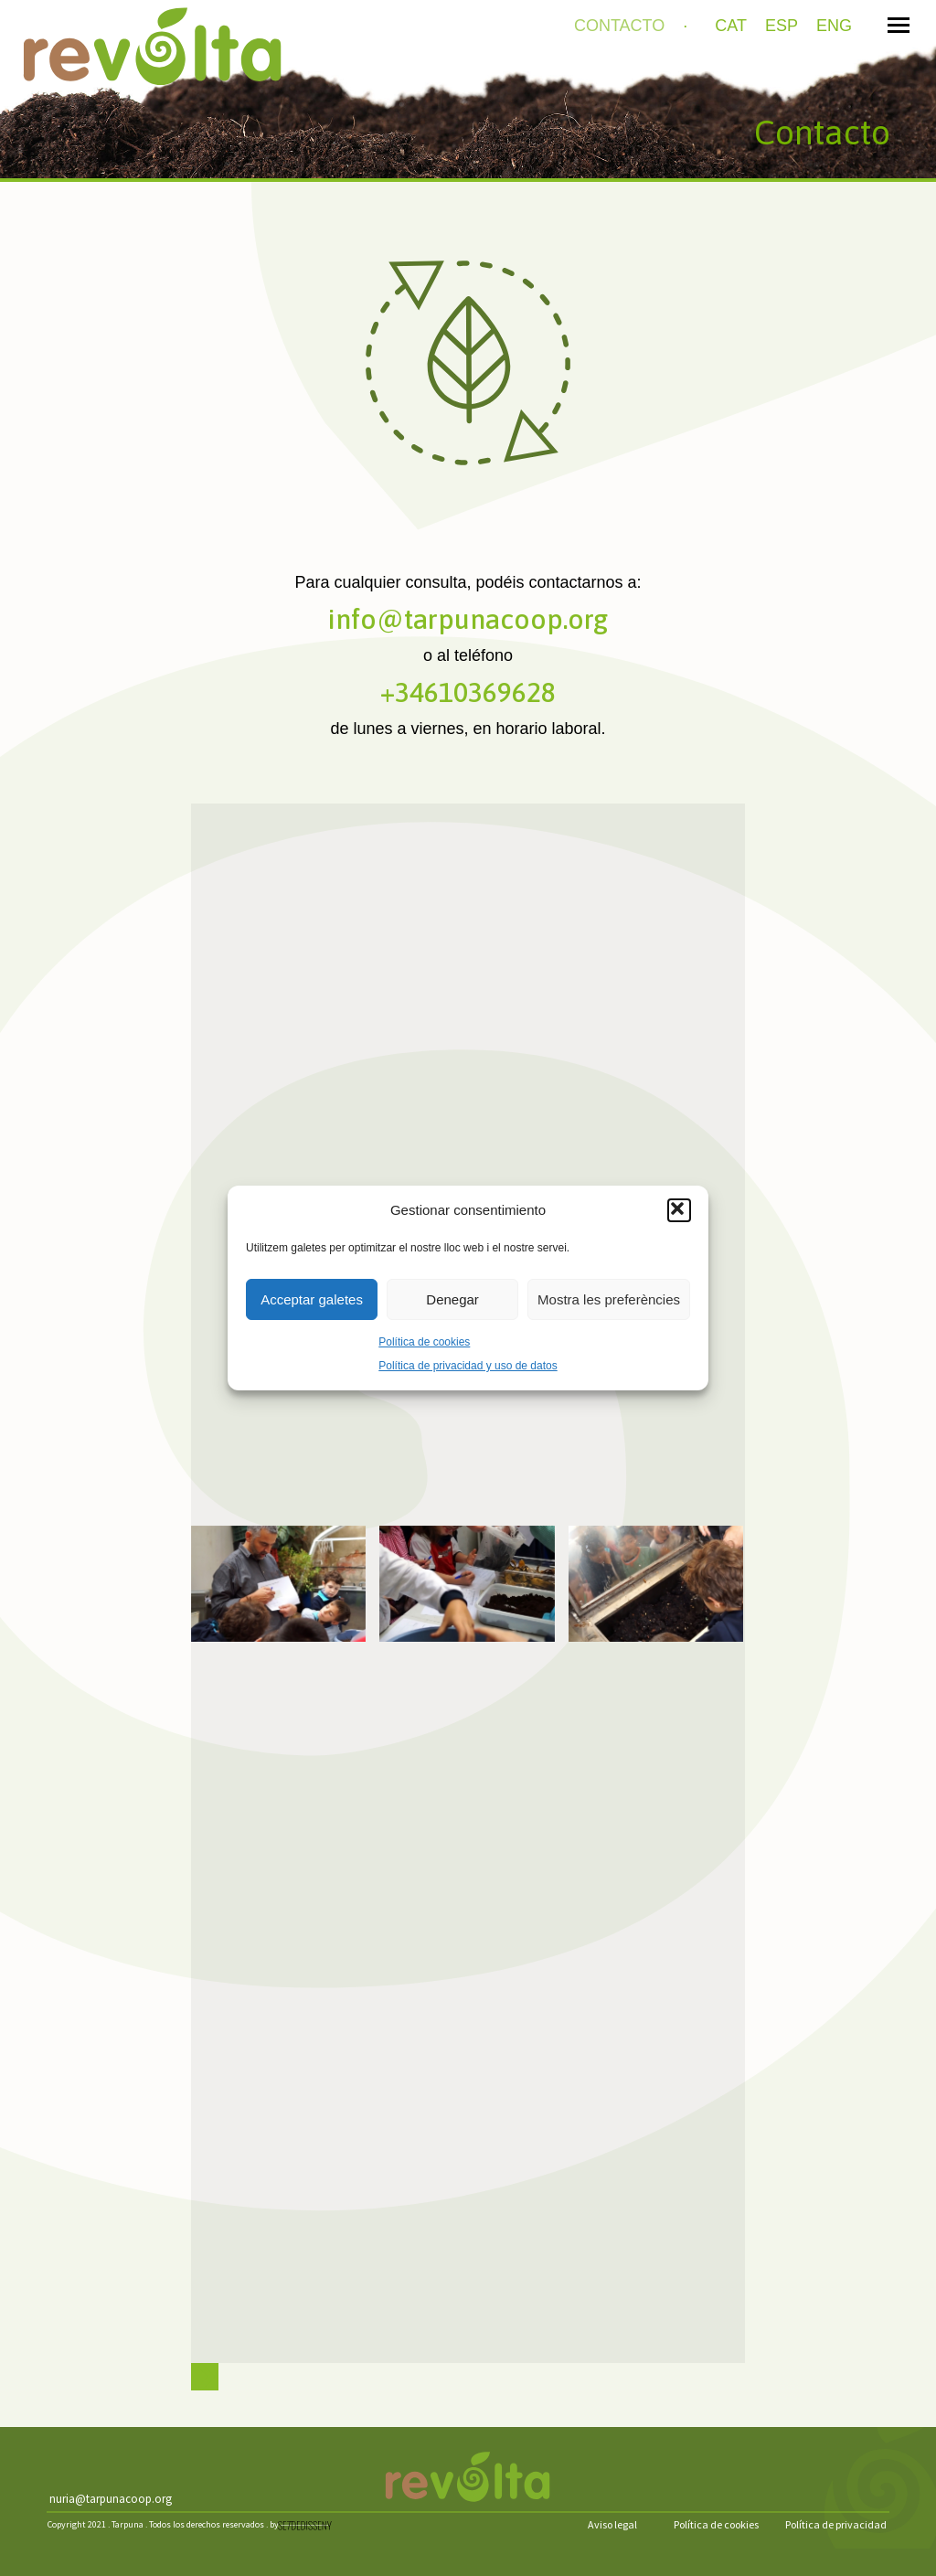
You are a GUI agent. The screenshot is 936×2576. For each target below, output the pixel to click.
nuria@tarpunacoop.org (110, 2499)
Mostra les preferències (608, 1299)
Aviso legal (612, 2524)
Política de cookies (424, 1342)
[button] (679, 1210)
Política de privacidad (836, 2524)
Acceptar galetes (312, 1299)
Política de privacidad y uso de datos (467, 1365)
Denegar (452, 1299)
